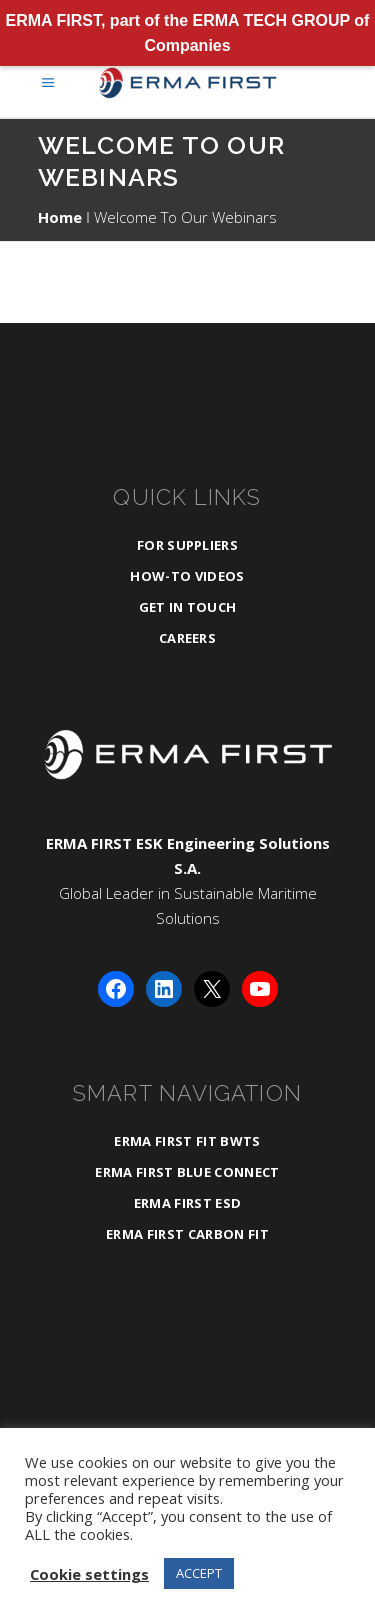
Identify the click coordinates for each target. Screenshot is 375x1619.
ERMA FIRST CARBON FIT (187, 1234)
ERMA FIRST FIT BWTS (187, 1141)
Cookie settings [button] (89, 1574)
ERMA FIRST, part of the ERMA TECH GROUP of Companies (188, 33)
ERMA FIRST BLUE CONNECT (187, 1172)
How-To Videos (187, 576)
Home (60, 217)
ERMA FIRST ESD (188, 1203)
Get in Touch (188, 607)
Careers (187, 638)
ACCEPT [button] (199, 1573)
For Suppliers (187, 545)
